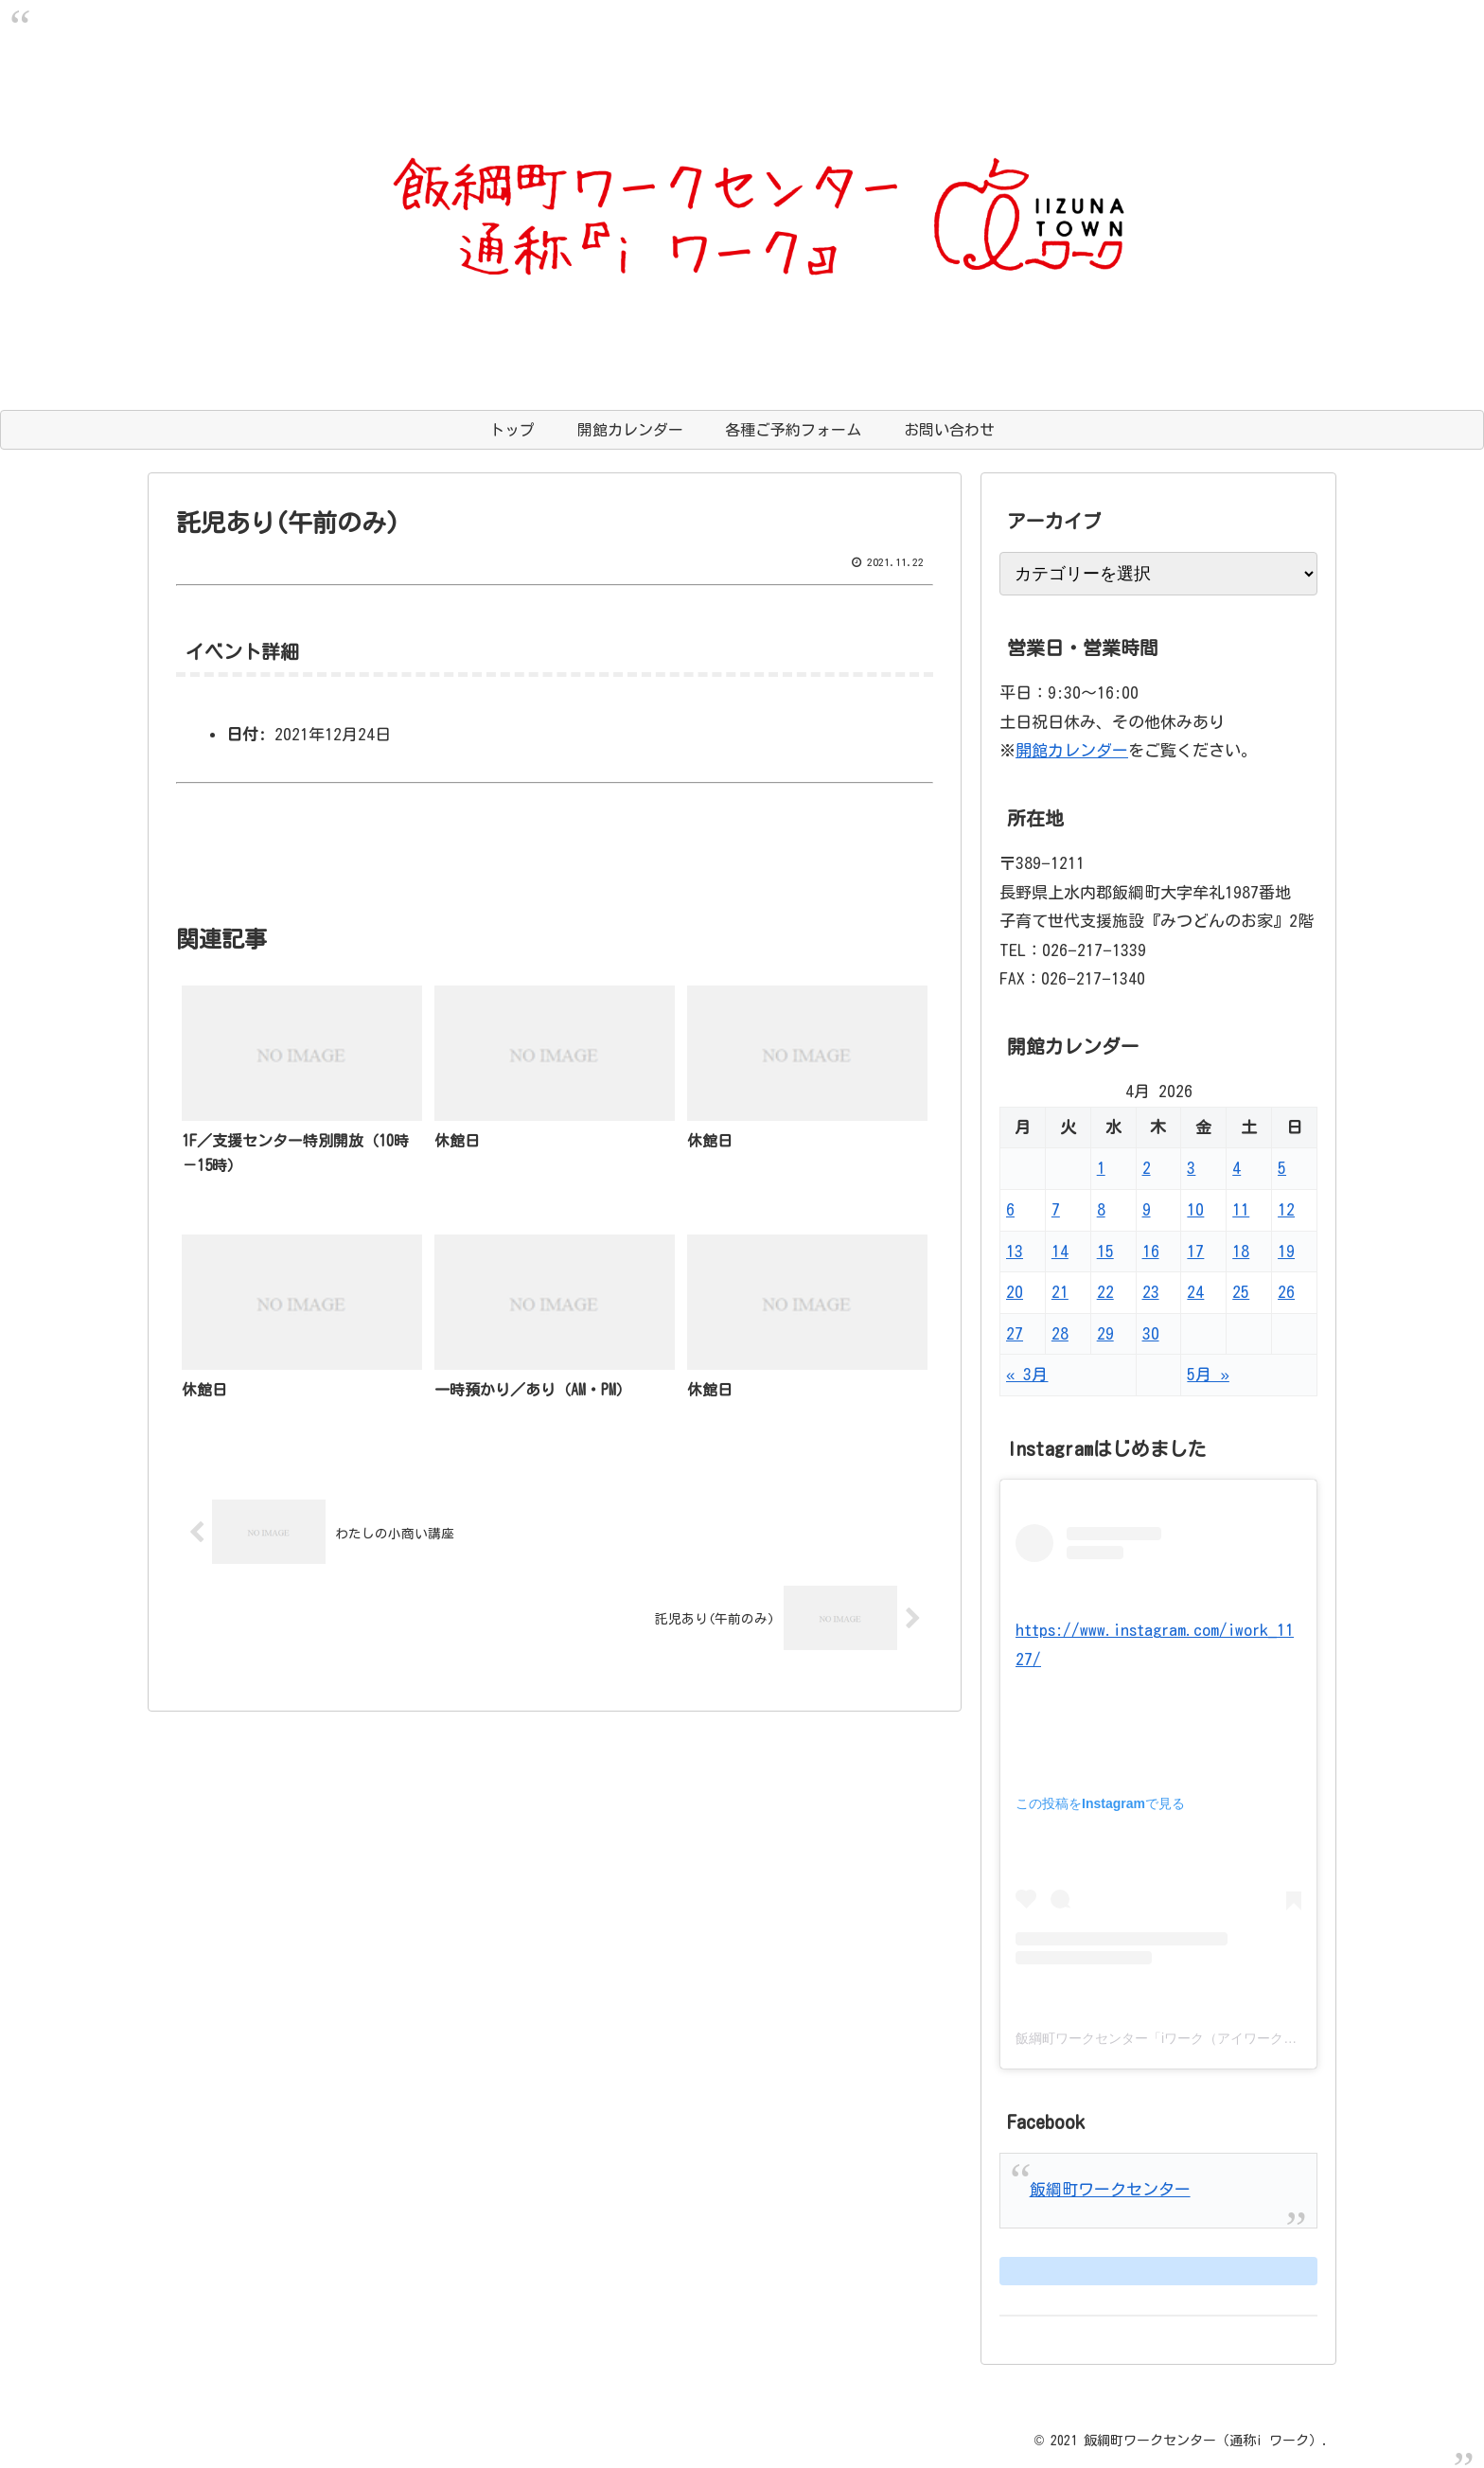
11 (1240, 1209)
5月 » (1207, 1374)
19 (1286, 1251)
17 (1195, 1251)
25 (1240, 1292)
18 (1240, 1251)
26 (1286, 1292)
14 (1060, 1251)
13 (1014, 1251)
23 (1150, 1292)
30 (1150, 1333)
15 (1105, 1251)
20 (1014, 1292)
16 (1150, 1251)
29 (1105, 1333)
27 (1014, 1333)
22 (1105, 1292)
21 (1060, 1292)
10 (1195, 1209)
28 (1060, 1333)
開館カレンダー (1072, 750)
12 (1286, 1209)
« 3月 (1027, 1374)
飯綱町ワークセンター (1110, 2189)
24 (1195, 1292)
